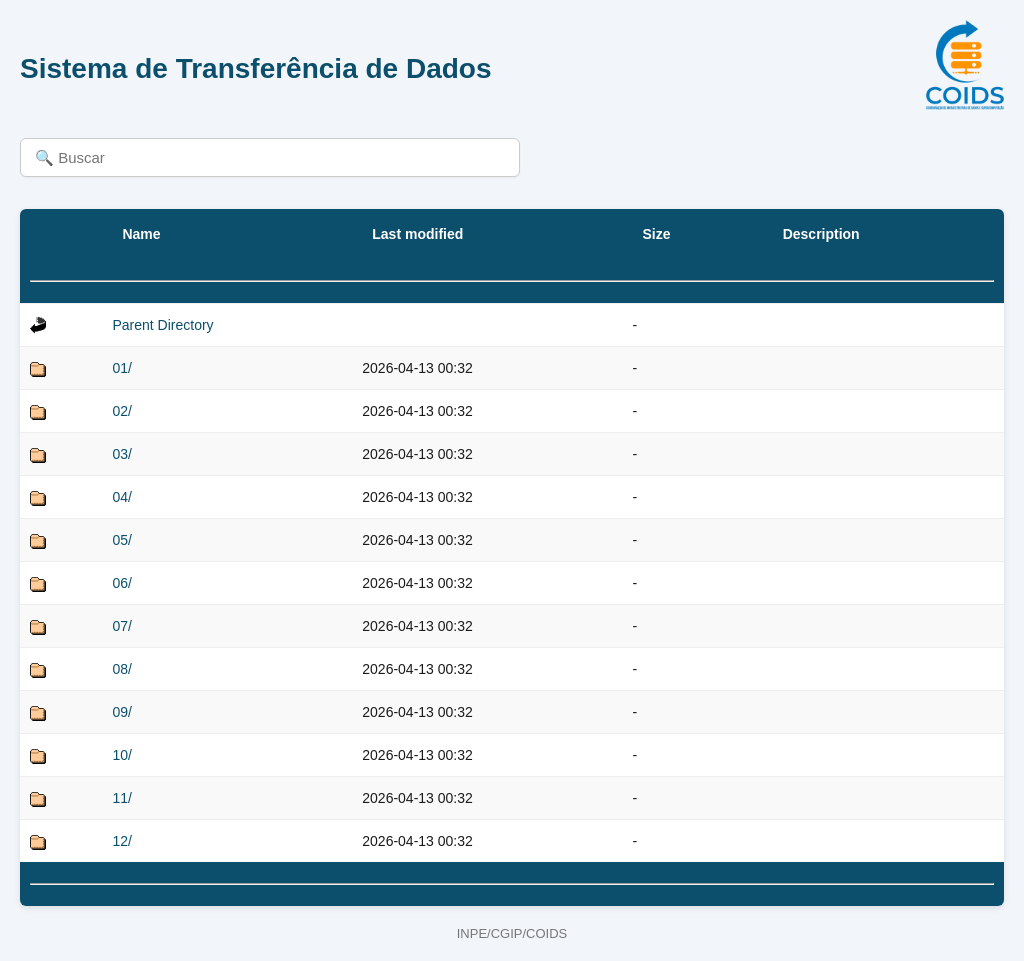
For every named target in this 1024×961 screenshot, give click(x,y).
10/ (121, 755)
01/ (121, 368)
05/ (121, 540)
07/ (121, 626)
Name (141, 234)
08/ (121, 669)
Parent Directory (162, 325)
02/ (121, 411)
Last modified (417, 234)
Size (656, 234)
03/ (121, 454)
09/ (121, 712)
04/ (121, 497)
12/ (121, 841)
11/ (121, 798)
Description (821, 234)
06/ (121, 583)
